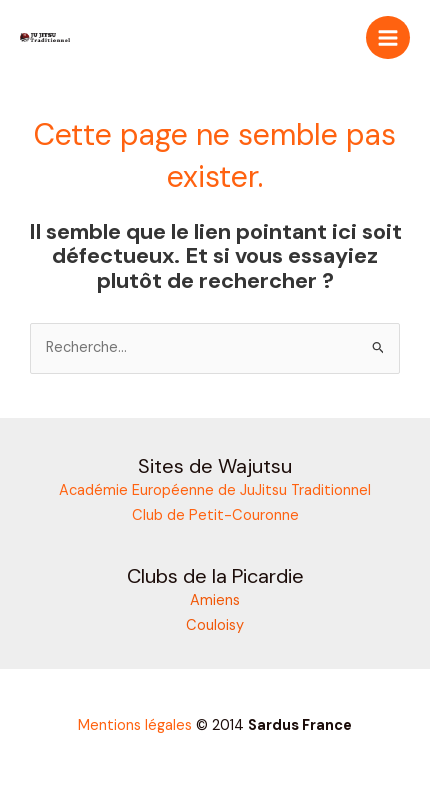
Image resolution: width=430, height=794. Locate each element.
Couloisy (215, 625)
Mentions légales (135, 725)
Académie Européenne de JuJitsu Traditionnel (215, 490)
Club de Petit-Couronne (215, 515)
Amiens (215, 600)
